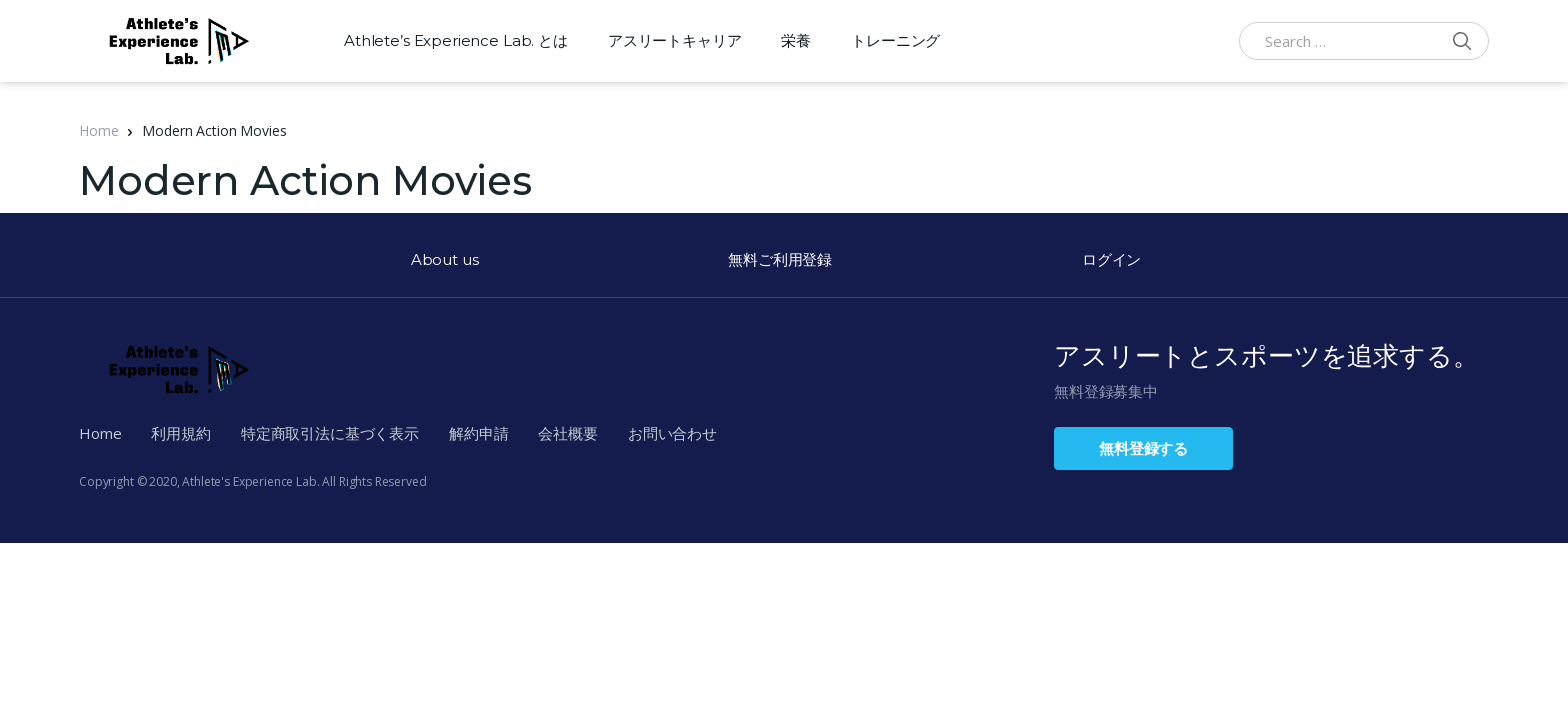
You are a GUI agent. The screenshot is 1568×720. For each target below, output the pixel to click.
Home (98, 130)
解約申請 (478, 433)
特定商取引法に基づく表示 (330, 433)
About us (445, 259)
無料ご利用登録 (780, 259)
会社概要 (567, 433)
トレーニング (895, 40)
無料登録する (1143, 448)
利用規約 (180, 433)
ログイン (1111, 259)
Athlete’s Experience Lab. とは (456, 40)
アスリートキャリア (675, 40)
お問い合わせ (672, 433)
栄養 (796, 40)
